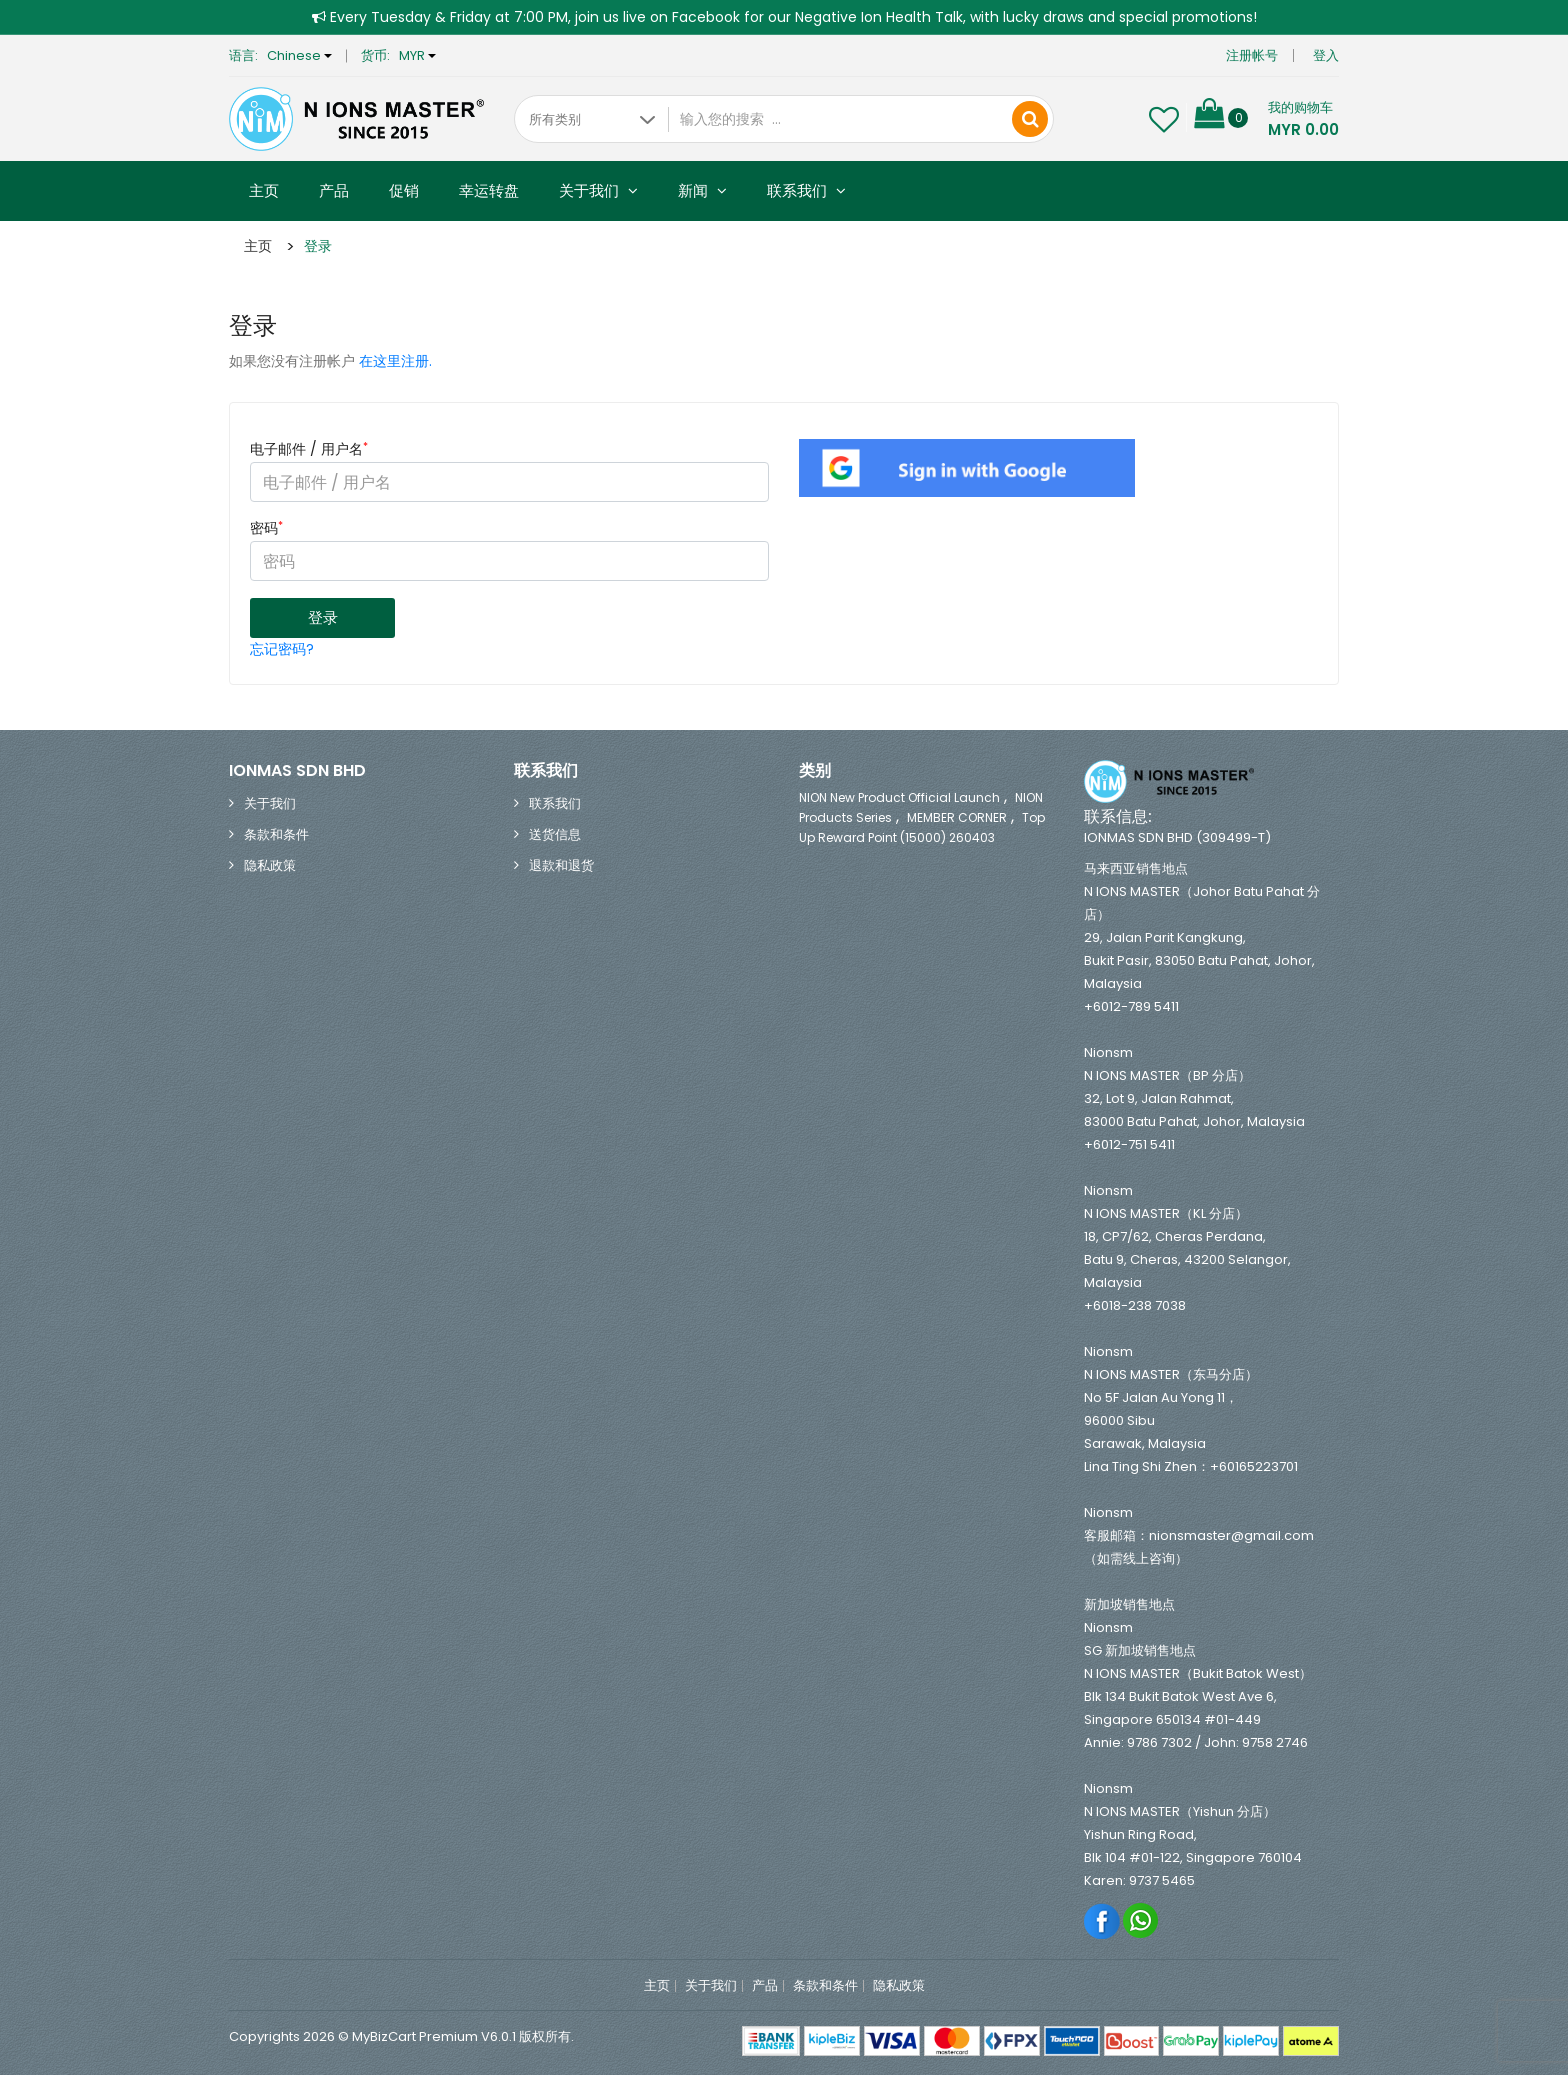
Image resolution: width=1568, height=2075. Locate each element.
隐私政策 (270, 864)
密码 (266, 528)
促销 (404, 190)
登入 (1326, 55)
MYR (417, 55)
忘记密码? (282, 648)
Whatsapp (1141, 1919)
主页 (264, 190)
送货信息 (555, 833)
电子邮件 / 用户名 (309, 449)
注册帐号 (1252, 55)
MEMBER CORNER (957, 816)
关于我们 (598, 190)
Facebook (1102, 1919)
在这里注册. (395, 361)
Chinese (299, 55)
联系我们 (806, 190)
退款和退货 (561, 864)
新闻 (702, 190)
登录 (318, 246)
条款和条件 (276, 833)
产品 (334, 190)
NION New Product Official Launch (899, 796)
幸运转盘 (489, 190)
